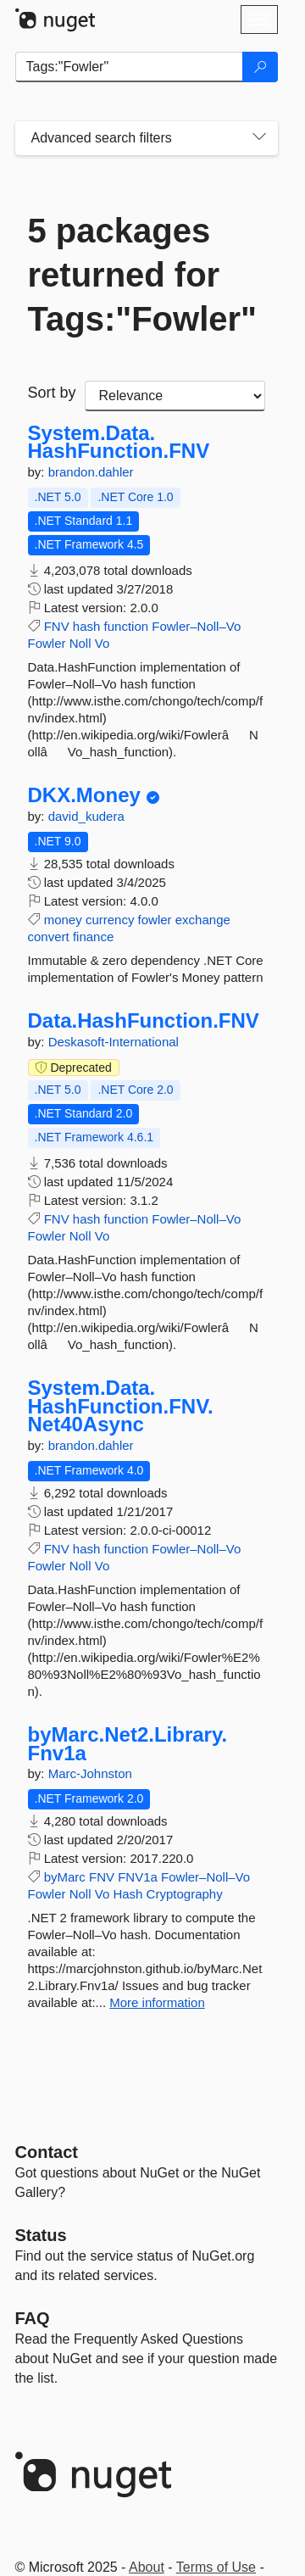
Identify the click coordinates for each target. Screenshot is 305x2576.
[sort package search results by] (175, 396)
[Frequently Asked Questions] (32, 2318)
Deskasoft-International (113, 1041)
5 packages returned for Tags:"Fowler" (143, 274)
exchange (202, 919)
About (146, 2567)
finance (93, 936)
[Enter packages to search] (129, 67)
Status (41, 2235)
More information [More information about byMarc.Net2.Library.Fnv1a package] (157, 2002)
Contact (46, 2152)
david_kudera (86, 816)
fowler (155, 919)
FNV (56, 626)
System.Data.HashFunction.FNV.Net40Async (121, 1406)
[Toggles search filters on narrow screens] (259, 138)
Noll (80, 643)
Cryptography (185, 1894)
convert (48, 936)
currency (110, 919)
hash (87, 626)
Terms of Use (216, 2567)
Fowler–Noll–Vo (196, 626)
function (126, 626)
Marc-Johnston (90, 1773)
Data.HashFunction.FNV (143, 1021)
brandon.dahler (91, 472)
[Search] (260, 67)
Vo (102, 643)
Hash (127, 1894)
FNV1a (138, 1877)
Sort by (52, 392)
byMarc (65, 1877)
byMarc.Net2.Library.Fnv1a (128, 1744)
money (63, 919)
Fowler (47, 643)
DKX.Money (84, 795)
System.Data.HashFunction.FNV (119, 442)
